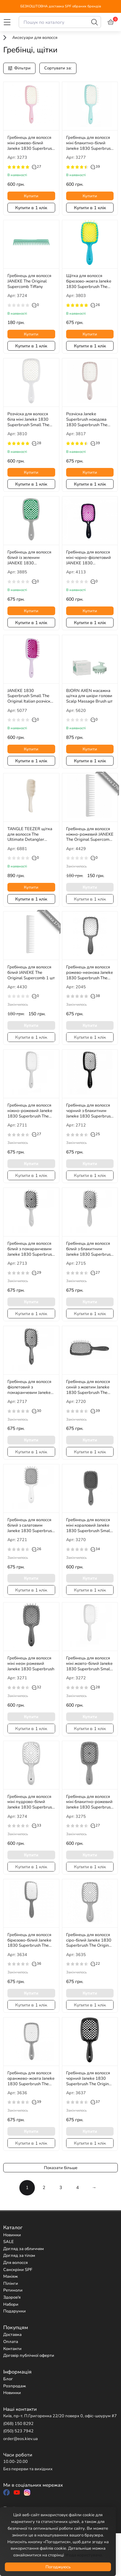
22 (95, 1963)
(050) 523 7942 (18, 2431)
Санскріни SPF (17, 2270)
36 (36, 1963)
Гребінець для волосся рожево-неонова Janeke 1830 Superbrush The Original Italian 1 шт (89, 973)
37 (95, 2102)
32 (36, 1687)
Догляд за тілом (19, 2255)
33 (36, 1825)
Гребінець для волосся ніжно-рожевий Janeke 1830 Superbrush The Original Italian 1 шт (29, 1111)
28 (36, 443)
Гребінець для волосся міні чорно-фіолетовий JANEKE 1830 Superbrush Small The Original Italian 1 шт (88, 558)
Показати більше (60, 2168)
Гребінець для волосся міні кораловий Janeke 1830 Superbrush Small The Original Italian (88, 1525)
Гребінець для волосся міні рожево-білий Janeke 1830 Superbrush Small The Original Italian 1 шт (30, 143)
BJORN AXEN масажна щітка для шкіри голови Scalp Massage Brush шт (89, 696)
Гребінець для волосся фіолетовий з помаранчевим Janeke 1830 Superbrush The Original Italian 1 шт (29, 1387)
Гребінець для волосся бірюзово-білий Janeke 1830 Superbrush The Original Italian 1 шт (29, 1940)
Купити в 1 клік (31, 208)
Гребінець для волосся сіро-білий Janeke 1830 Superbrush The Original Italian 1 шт (89, 1940)
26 (95, 305)
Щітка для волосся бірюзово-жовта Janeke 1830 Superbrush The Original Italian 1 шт (88, 281)
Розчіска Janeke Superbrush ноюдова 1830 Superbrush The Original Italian (86, 419)
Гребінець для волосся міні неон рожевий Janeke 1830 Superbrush (30, 1664)
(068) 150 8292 (18, 2424)
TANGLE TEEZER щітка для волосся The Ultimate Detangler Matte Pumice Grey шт (29, 834)
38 (95, 996)
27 (36, 167)
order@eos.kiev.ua (20, 2439)
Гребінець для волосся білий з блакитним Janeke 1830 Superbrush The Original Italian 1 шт (89, 1249)
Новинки (12, 2235)
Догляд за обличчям (23, 2249)
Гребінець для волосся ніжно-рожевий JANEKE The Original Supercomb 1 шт (90, 834)
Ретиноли (13, 2290)
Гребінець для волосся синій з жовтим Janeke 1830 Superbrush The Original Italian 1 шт (88, 1387)
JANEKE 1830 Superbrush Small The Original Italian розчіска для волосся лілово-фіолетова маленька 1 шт (30, 696)
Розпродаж (14, 2386)
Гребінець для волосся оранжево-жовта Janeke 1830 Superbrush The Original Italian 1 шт (31, 2078)
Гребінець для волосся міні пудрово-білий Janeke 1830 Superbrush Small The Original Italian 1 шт (30, 1802)
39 (95, 167)
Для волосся (15, 2263)
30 (36, 1411)
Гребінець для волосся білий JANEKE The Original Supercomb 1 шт (31, 973)
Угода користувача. (84, 2555)
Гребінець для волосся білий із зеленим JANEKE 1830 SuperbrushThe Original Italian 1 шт (30, 558)
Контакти (12, 2349)
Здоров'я (12, 2297)
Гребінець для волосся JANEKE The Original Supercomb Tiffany (29, 281)
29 (36, 1272)
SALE (8, 2242)
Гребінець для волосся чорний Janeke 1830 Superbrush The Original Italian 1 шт (89, 2078)
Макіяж (10, 2276)
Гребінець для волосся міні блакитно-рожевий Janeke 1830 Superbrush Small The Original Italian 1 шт (89, 1802)
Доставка (12, 2335)
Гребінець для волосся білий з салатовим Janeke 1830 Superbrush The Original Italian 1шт (30, 1525)
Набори (10, 2304)
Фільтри (19, 68)
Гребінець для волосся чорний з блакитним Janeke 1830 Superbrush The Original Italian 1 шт (89, 1111)
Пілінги (10, 2283)
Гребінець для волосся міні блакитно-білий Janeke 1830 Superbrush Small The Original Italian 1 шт (89, 143)
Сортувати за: (58, 68)
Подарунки (14, 2311)
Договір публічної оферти (28, 2355)
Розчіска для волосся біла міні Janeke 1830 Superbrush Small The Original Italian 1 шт (28, 419)
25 (95, 1134)
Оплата (10, 2342)
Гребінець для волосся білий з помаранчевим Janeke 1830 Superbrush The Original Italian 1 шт (30, 1249)
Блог (8, 2379)
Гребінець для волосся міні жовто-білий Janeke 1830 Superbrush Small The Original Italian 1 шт (89, 1664)
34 (95, 1549)
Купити (31, 196)
